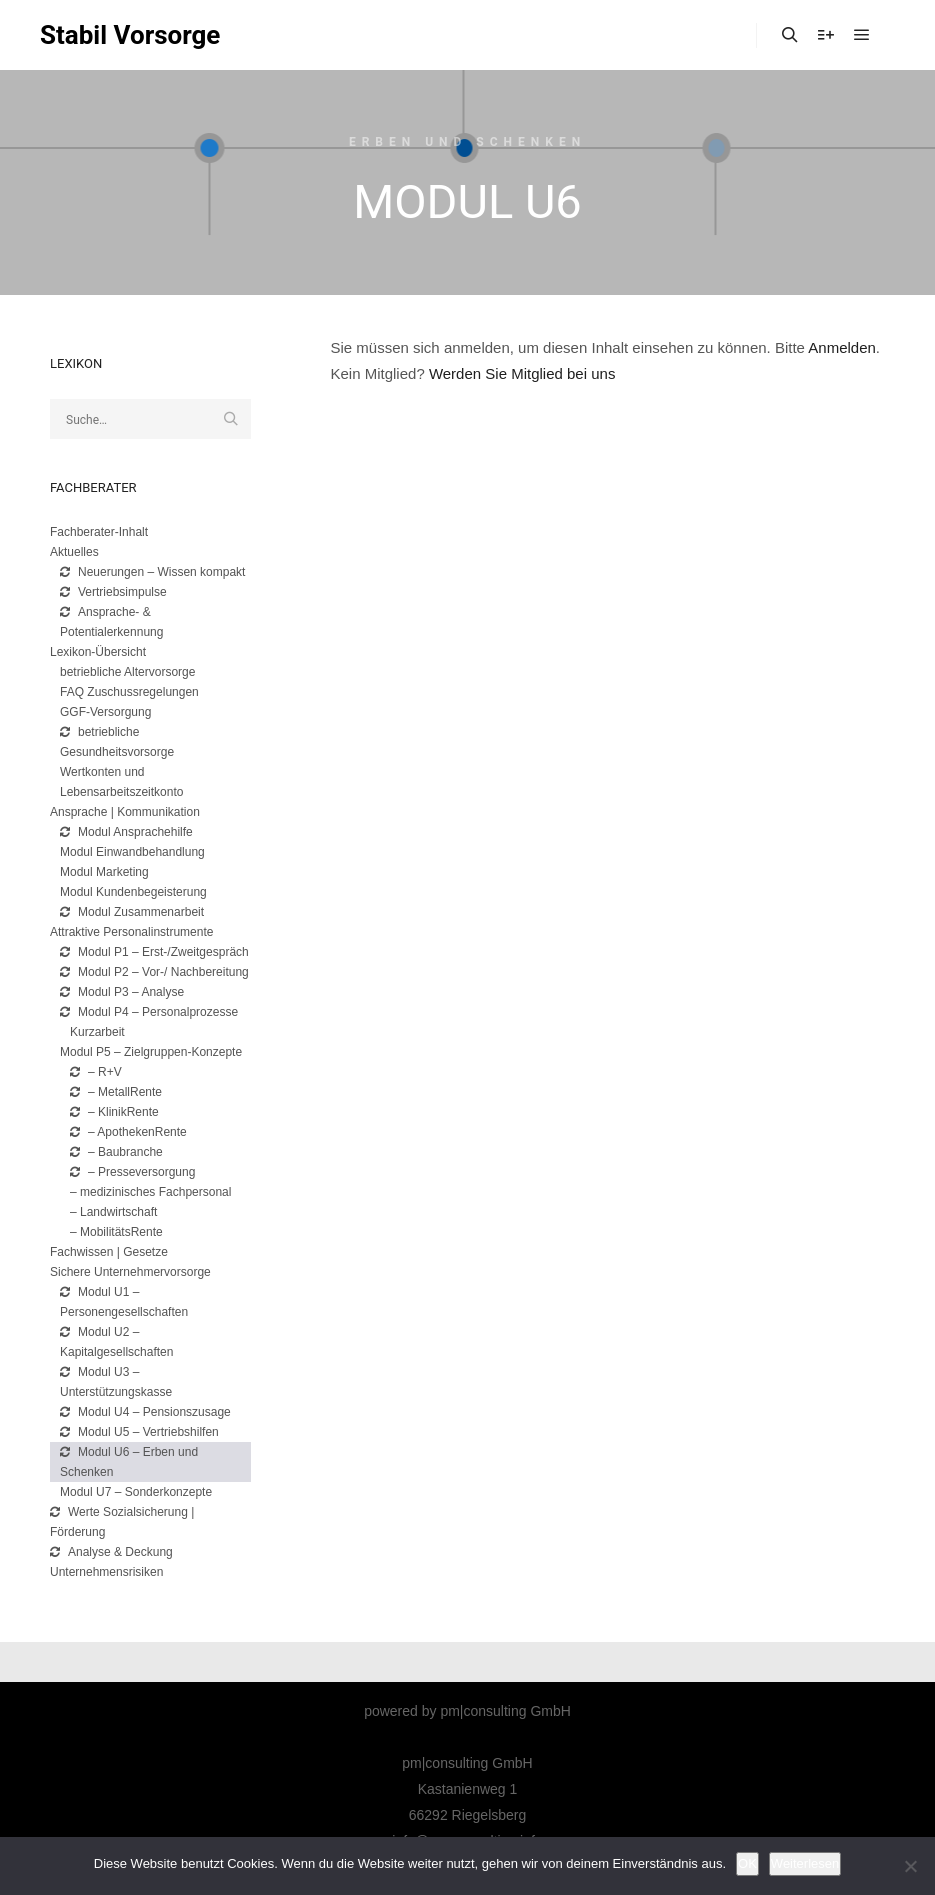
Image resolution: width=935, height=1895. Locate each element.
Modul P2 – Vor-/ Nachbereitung (154, 972)
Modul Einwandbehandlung (132, 852)
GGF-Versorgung (105, 712)
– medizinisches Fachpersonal (150, 1192)
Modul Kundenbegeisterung (133, 892)
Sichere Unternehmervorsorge (130, 1272)
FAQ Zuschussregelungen (129, 692)
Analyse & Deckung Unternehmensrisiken (111, 1562)
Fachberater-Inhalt (99, 532)
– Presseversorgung (132, 1172)
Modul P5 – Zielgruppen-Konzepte (151, 1052)
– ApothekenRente (128, 1132)
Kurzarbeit (97, 1032)
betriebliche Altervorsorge (127, 672)
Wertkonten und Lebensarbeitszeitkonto (121, 782)
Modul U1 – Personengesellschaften (124, 1302)
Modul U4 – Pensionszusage (145, 1412)
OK (747, 1863)
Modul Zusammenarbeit (132, 912)
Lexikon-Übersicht (98, 652)
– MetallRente (116, 1092)
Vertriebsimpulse (113, 592)
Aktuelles (74, 552)
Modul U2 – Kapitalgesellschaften (116, 1342)
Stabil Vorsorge (130, 35)
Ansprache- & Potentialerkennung (111, 622)
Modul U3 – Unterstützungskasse (116, 1382)
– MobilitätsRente (116, 1232)
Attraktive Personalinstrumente (131, 932)
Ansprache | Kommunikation (125, 812)
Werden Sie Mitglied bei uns (522, 373)
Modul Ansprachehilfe (126, 832)
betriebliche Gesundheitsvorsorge (117, 742)
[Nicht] (910, 1866)
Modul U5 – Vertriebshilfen (139, 1432)
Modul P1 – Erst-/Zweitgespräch (154, 952)
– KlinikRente (114, 1112)
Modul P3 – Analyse (122, 992)
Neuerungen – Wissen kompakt (152, 572)
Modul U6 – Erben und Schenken (129, 1462)
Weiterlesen (805, 1863)
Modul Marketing (104, 872)
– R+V (96, 1072)
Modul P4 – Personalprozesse (149, 1012)
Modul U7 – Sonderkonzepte (136, 1492)
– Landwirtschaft (113, 1212)
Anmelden (842, 347)
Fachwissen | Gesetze (109, 1252)
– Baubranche (116, 1152)
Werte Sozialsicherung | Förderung (122, 1522)
